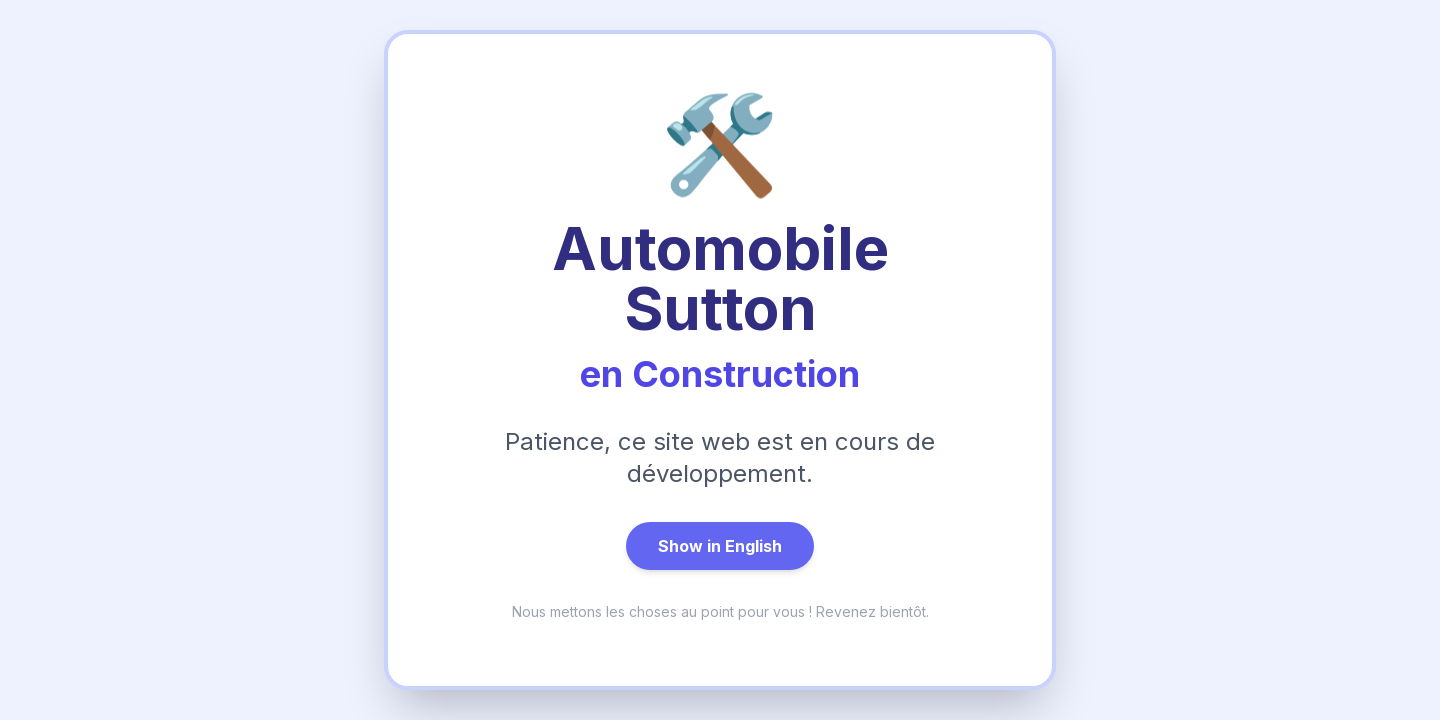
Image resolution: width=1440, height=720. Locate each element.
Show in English (720, 546)
